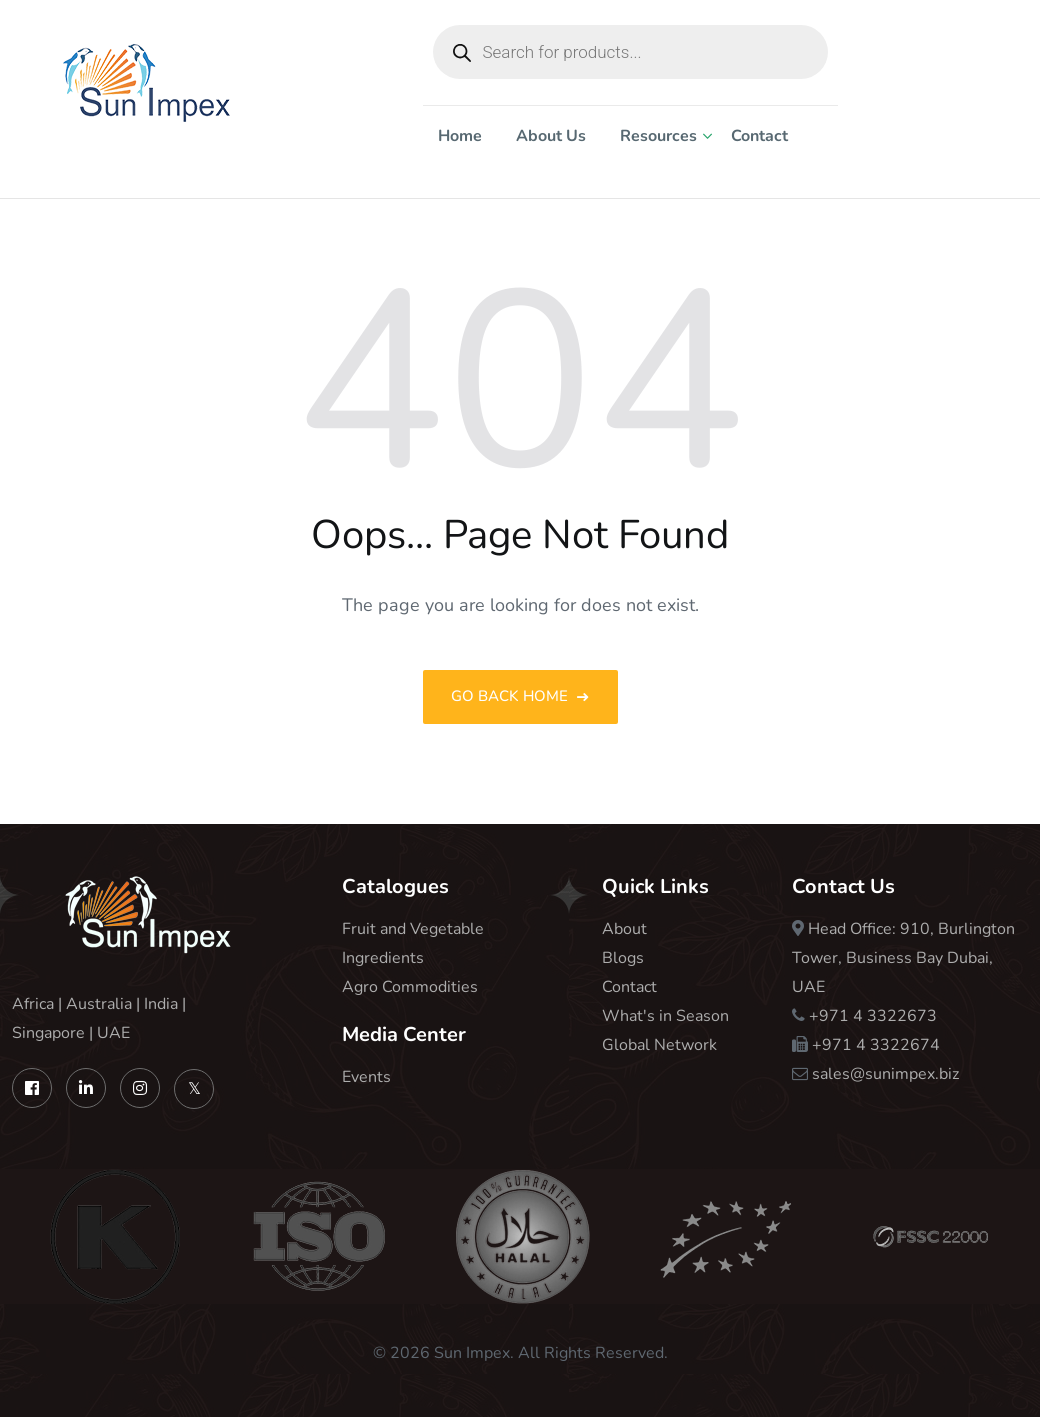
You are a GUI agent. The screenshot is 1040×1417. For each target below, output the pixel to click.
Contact (759, 136)
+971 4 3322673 (873, 1016)
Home (460, 136)
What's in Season (665, 1016)
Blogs (623, 958)
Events (366, 1077)
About (624, 929)
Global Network (659, 1045)
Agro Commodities (410, 987)
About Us (551, 136)
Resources (658, 136)
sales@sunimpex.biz (885, 1074)
